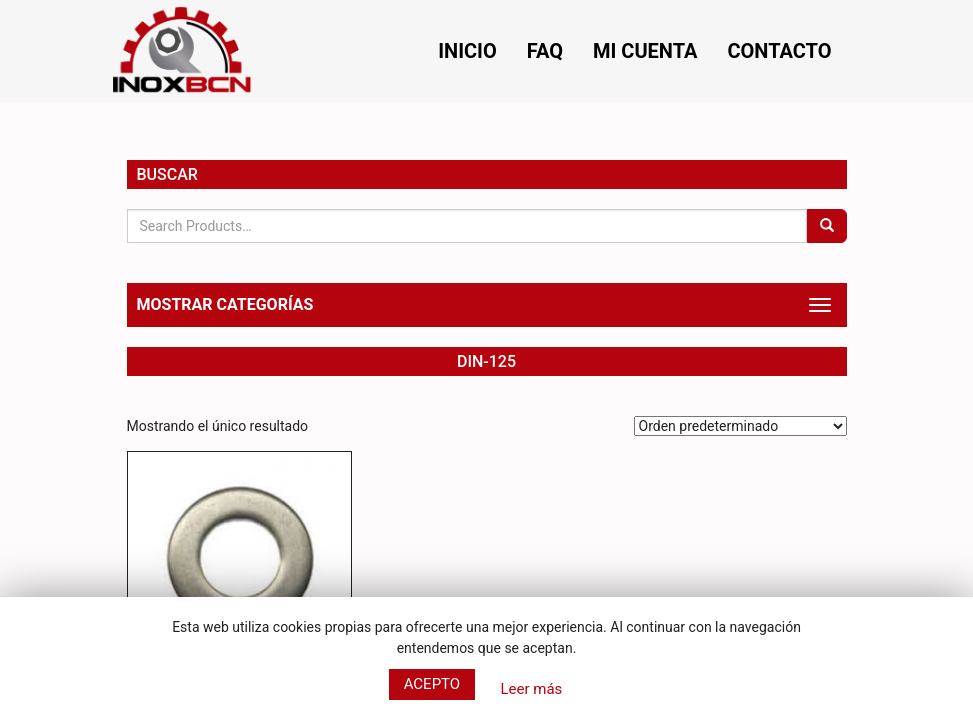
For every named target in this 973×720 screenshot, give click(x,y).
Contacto (779, 51)
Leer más (531, 689)
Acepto (432, 684)
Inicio (467, 51)
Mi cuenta (645, 51)
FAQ (545, 51)
